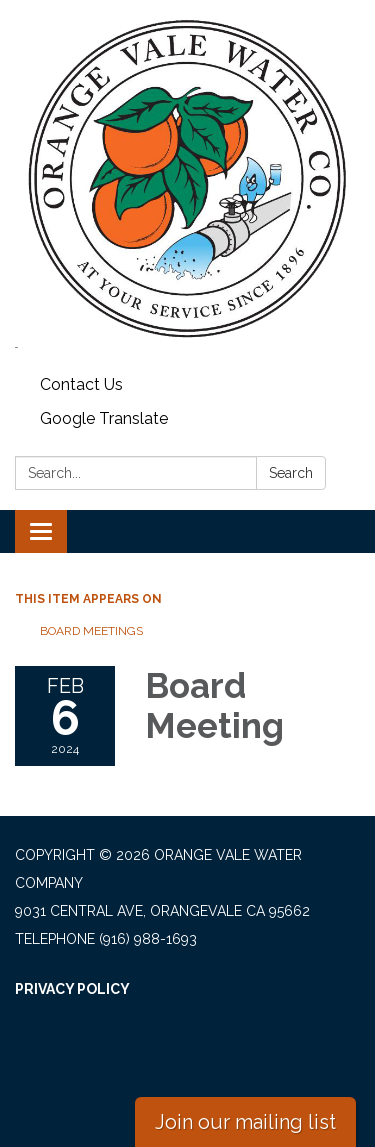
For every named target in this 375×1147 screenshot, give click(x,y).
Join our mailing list (245, 1122)
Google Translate (104, 418)
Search (291, 473)
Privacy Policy (72, 989)
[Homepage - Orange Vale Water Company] (187, 179)
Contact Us (81, 384)
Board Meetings (91, 631)
